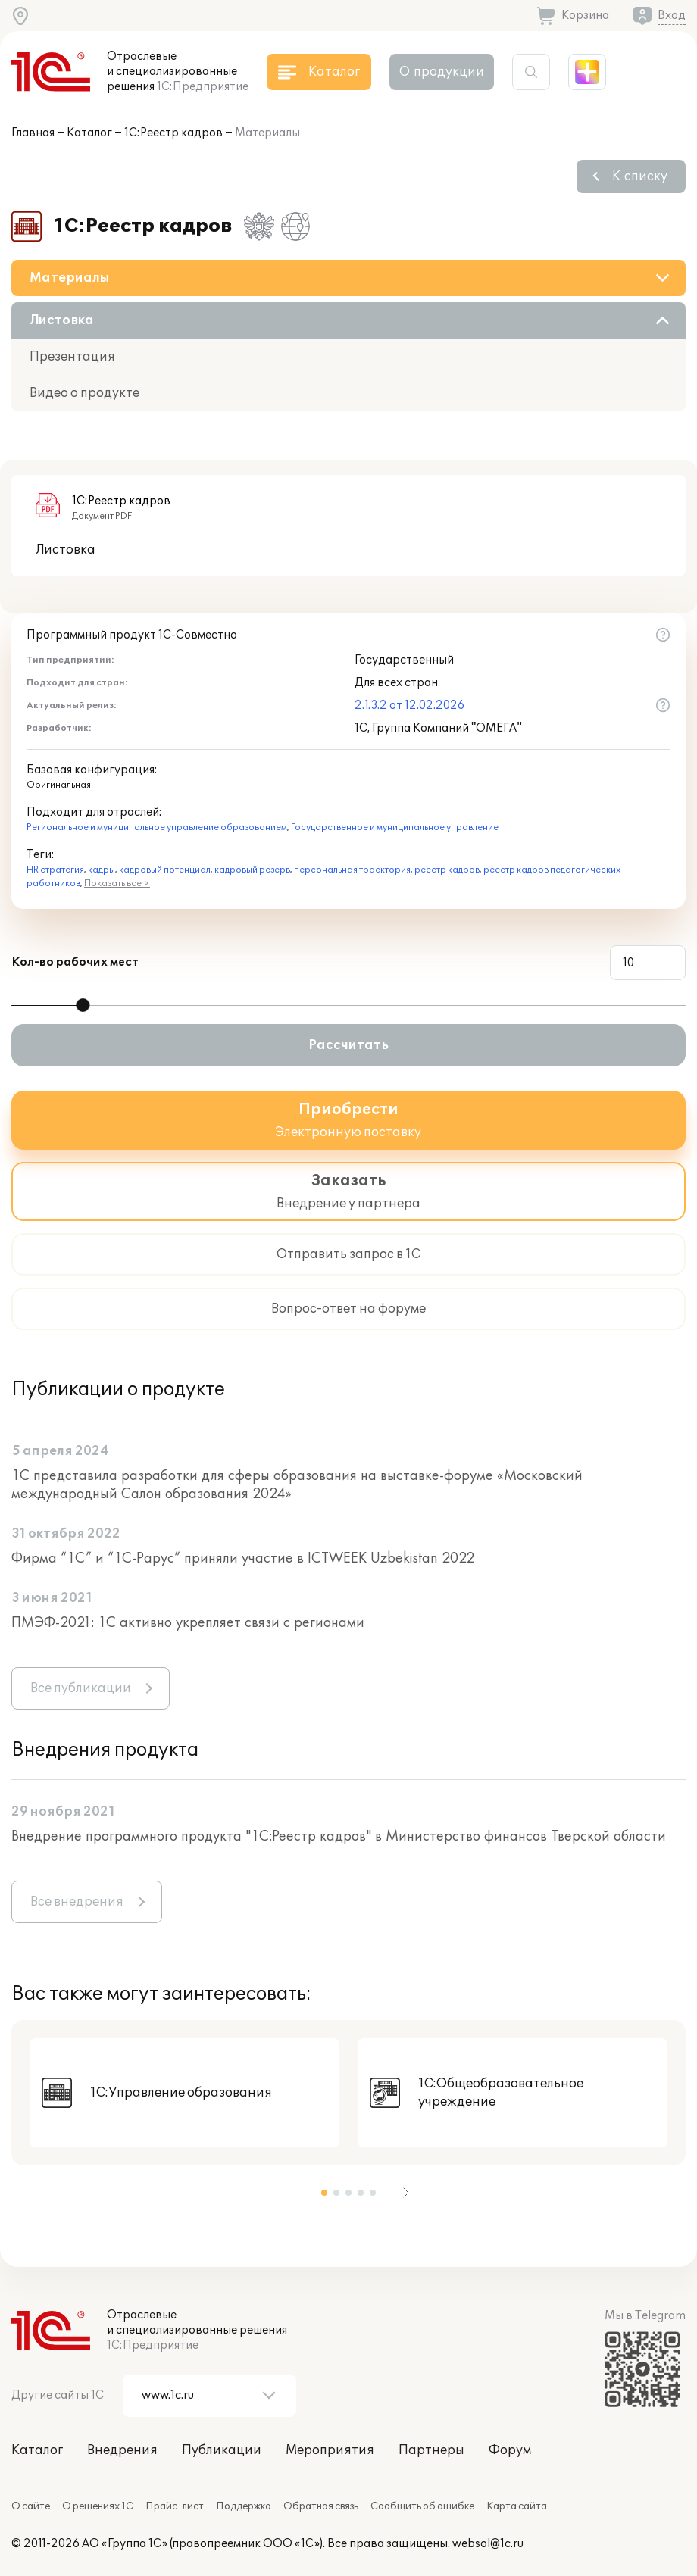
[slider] (82, 1005)
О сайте (30, 2506)
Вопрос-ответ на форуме (348, 1308)
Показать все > (117, 883)
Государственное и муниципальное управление (395, 827)
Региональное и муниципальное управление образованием (157, 827)
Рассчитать (348, 1045)
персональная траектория (352, 870)
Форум (510, 2450)
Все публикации (80, 1688)
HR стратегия (55, 870)
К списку (639, 176)
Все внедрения (76, 1901)
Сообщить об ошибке (422, 2506)
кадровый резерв (252, 870)
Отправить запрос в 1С (348, 1254)
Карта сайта (516, 2506)
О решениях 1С (97, 2506)
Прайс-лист (174, 2506)
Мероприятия (330, 2450)
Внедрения (122, 2450)
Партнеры (431, 2450)
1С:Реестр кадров (173, 132)
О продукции (441, 72)
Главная (33, 132)
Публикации (221, 2450)
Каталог (89, 132)
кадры (101, 870)
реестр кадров (447, 870)
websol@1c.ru (488, 2543)
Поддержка (243, 2506)
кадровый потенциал (165, 870)
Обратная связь (320, 2506)
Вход (672, 15)
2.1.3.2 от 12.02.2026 (409, 705)
